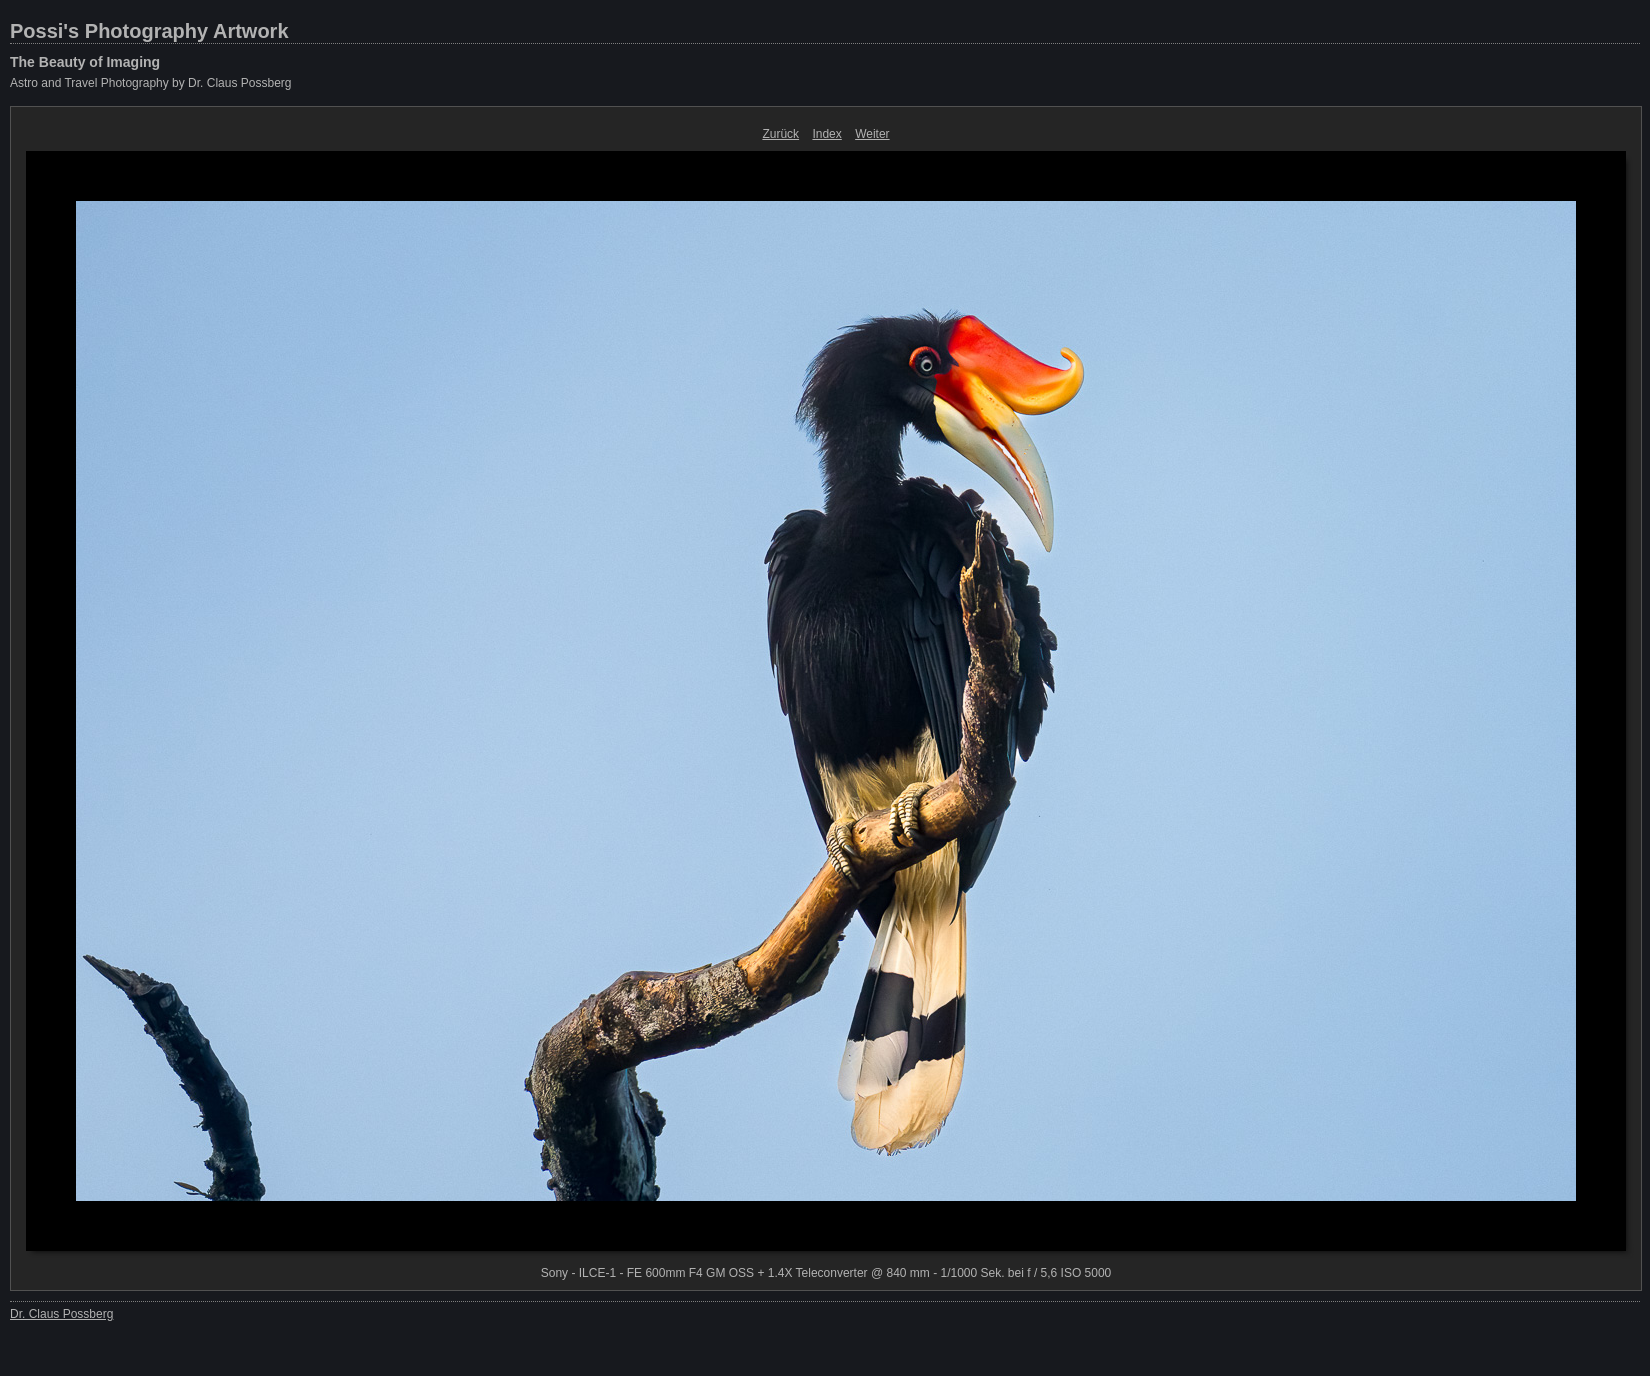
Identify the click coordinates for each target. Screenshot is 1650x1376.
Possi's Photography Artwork (149, 31)
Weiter (872, 134)
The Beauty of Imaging (85, 62)
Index (826, 134)
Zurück (780, 134)
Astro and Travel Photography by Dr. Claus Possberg (150, 83)
